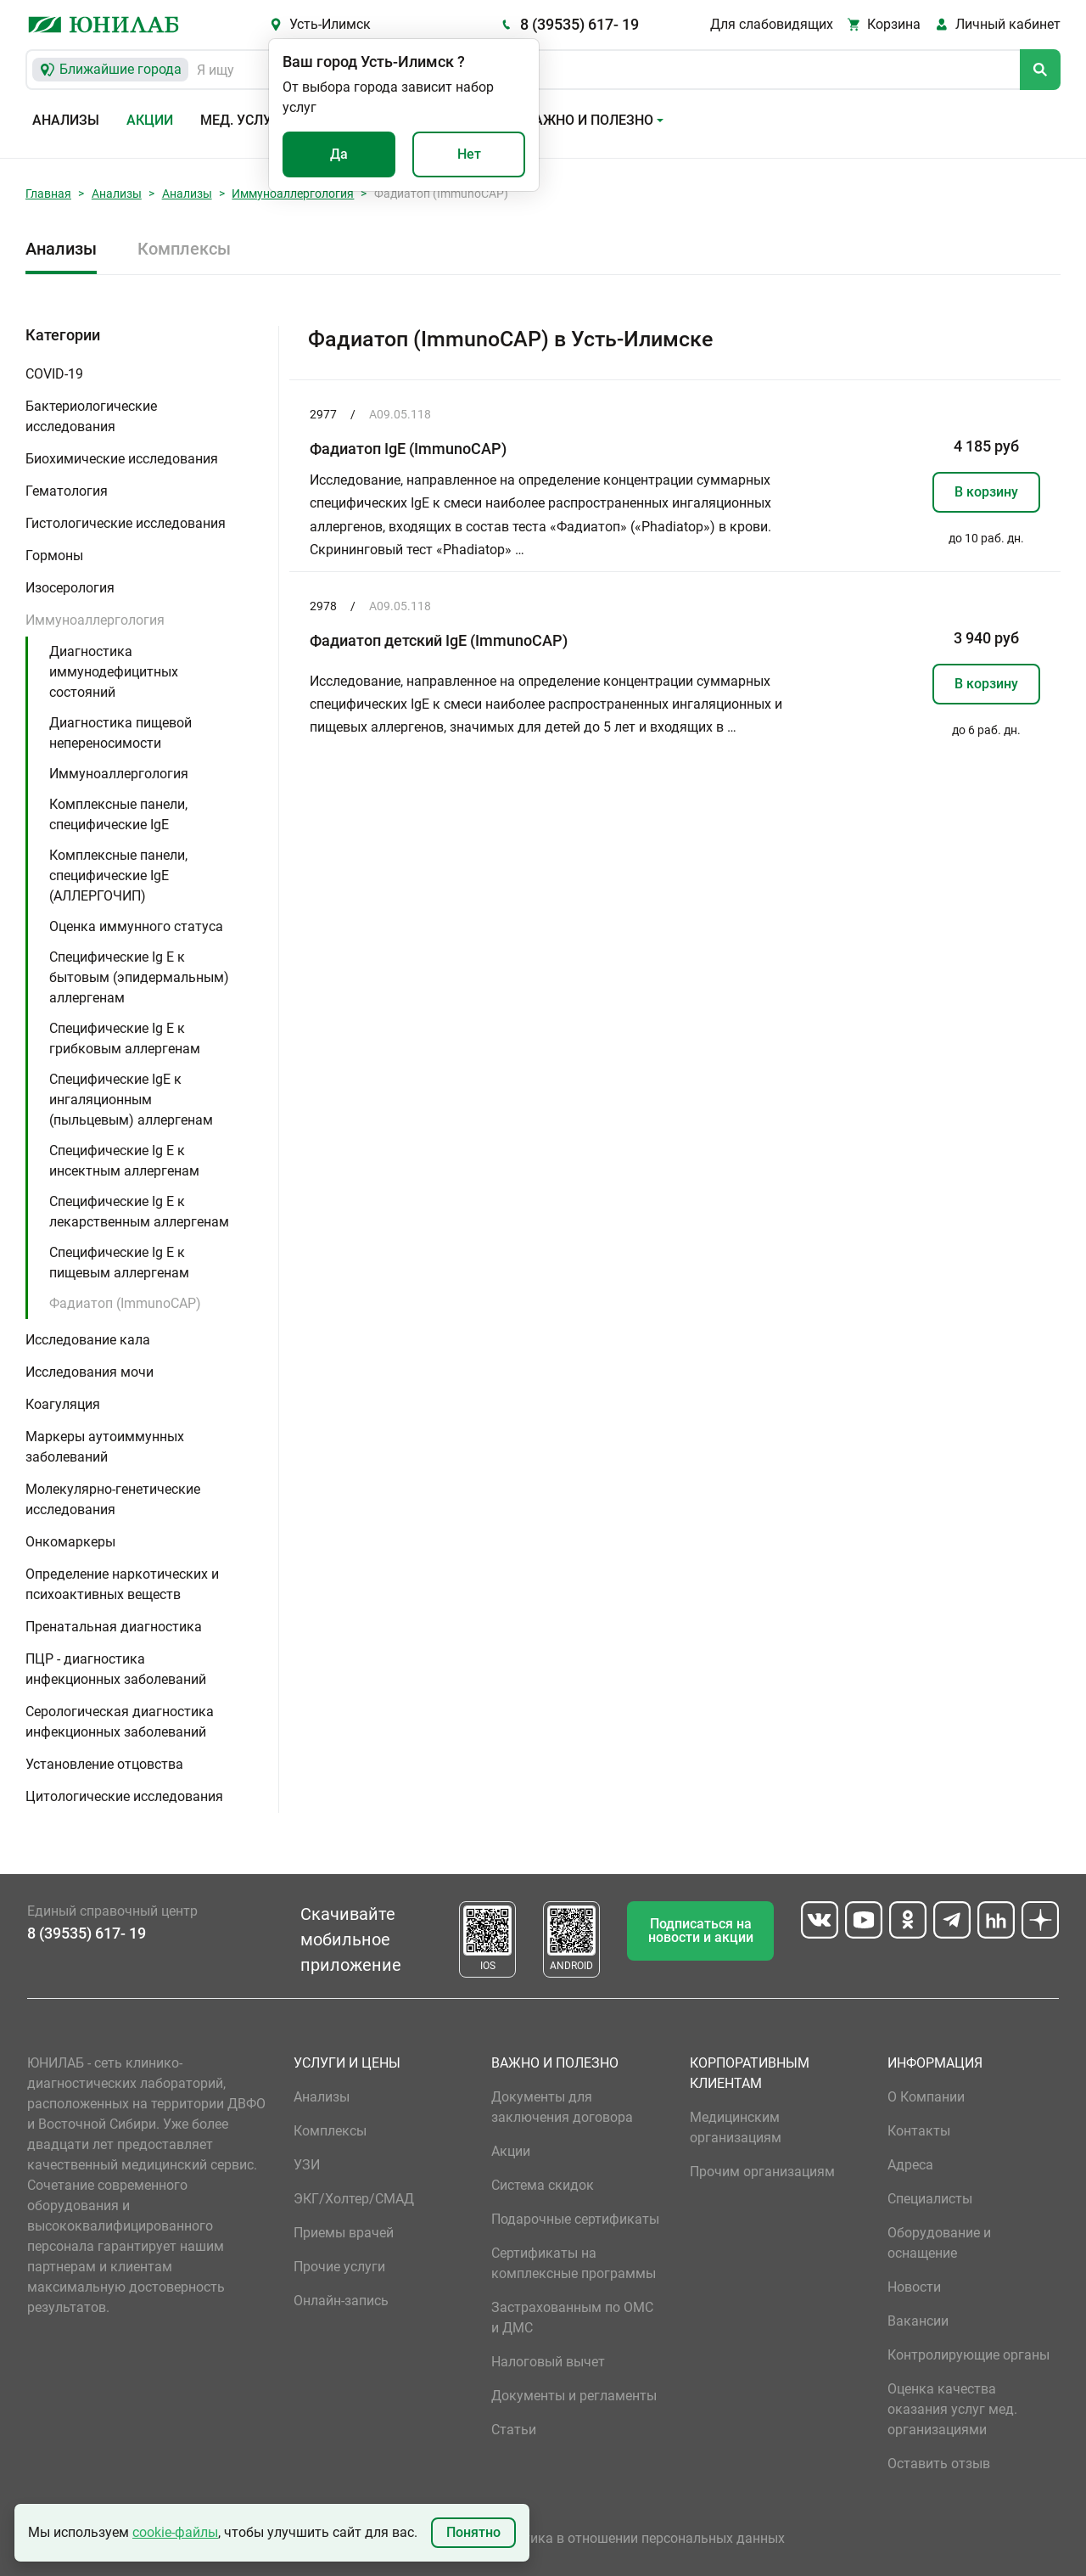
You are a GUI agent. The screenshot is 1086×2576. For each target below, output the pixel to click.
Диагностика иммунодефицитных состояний (113, 671)
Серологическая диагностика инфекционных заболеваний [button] (119, 1721)
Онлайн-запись (341, 2301)
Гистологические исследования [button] (125, 523)
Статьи (513, 2430)
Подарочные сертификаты (575, 2219)
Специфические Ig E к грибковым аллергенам (124, 1038)
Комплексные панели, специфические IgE (118, 814)
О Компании (926, 2097)
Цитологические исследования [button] (124, 1796)
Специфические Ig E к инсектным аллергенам (124, 1160)
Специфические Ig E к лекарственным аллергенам (139, 1211)
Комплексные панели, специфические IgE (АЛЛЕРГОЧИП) (118, 875)
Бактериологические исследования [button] (91, 416)
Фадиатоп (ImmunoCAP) (125, 1303)
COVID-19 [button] (54, 374)
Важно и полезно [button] (589, 120)
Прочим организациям (762, 2172)
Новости (914, 2287)
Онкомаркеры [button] (70, 1542)
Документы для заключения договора (562, 2107)
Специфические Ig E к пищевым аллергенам (119, 1262)
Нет (469, 154)
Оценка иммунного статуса (136, 926)
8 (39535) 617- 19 (579, 24)
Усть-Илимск (330, 24)
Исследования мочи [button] (89, 1372)
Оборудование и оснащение (939, 2243)
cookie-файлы (175, 2532)
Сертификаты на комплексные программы (573, 2263)
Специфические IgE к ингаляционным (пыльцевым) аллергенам (131, 1099)
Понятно (473, 2532)
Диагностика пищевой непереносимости (120, 733)
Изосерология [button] (70, 588)
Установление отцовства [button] (104, 1764)
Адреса (910, 2165)
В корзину (986, 492)
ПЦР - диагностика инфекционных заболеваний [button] (115, 1669)
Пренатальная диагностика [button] (113, 1627)
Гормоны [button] (54, 555)
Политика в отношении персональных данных (638, 2538)
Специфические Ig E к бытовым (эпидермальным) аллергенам (139, 977)
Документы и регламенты (574, 2396)
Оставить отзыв (938, 2463)
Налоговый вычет (548, 2362)
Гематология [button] (66, 491)
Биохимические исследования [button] (121, 459)
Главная (48, 193)
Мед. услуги (244, 120)
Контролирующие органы (968, 2355)
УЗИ (307, 2165)
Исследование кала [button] (87, 1340)
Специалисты (929, 2199)
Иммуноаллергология (293, 193)
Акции (149, 120)
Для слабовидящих (771, 24)
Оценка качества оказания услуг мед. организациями (952, 2409)
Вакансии (918, 2321)
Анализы (65, 120)
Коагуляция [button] (62, 1404)
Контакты (918, 2131)
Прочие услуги (339, 2267)
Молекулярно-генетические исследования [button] (112, 1499)
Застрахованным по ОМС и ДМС (572, 2317)
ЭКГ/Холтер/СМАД (354, 2199)
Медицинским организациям (735, 2127)
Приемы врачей (344, 2233)
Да (339, 154)
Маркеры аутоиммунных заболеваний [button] (104, 1446)
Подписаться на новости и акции (700, 1930)
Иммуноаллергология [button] (95, 620)
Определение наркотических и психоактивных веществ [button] (122, 1584)
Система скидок (542, 2185)
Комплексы (184, 249)
